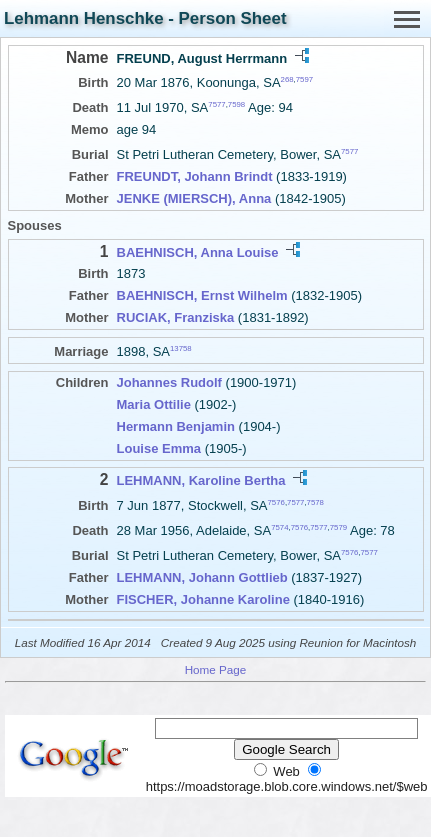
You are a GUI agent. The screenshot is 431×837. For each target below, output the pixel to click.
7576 (276, 501)
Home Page (216, 669)
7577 (216, 104)
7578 (315, 501)
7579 (338, 527)
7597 (304, 79)
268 (287, 79)
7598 (236, 104)
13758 (181, 348)
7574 (279, 527)
